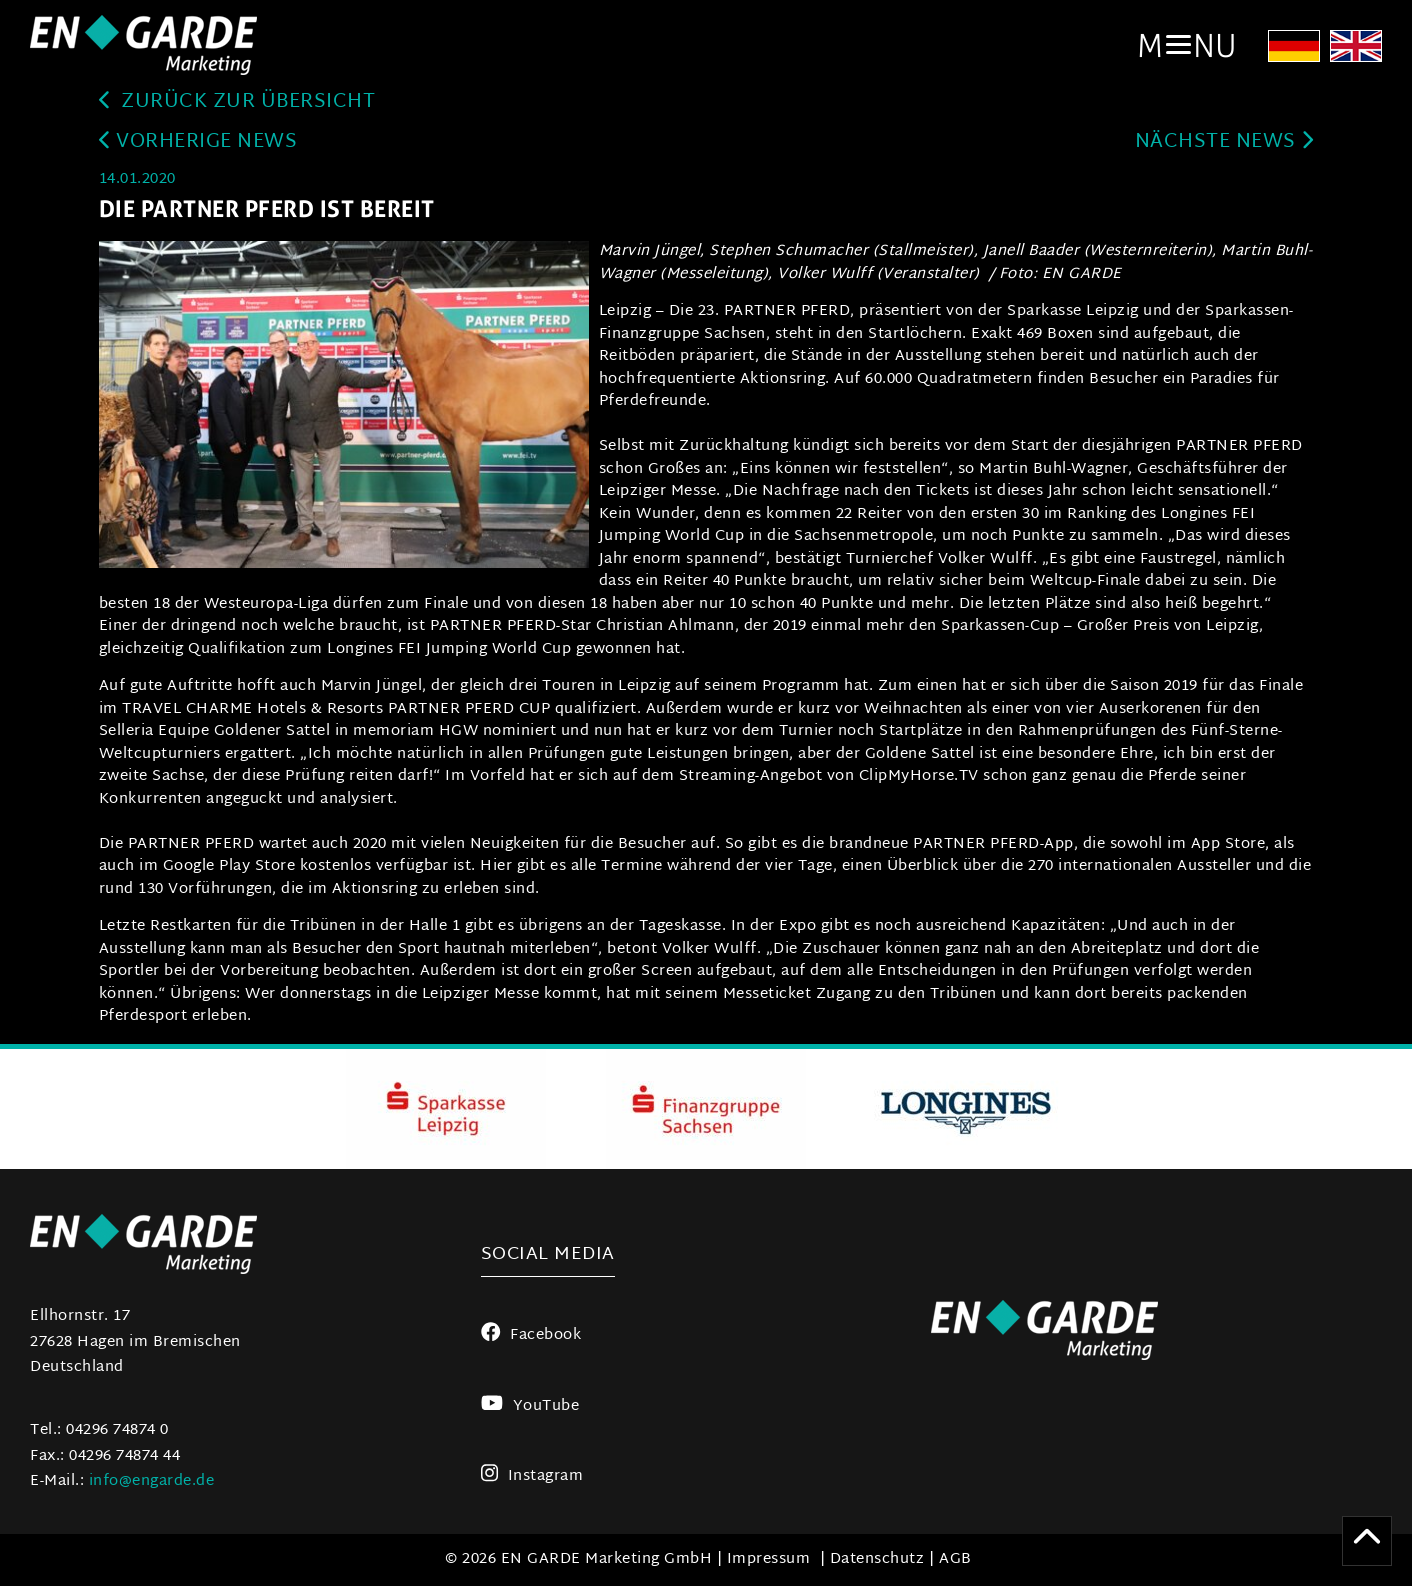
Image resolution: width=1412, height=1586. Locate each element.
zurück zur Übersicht (237, 102)
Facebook (531, 1335)
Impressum (769, 1559)
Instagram (532, 1476)
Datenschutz (877, 1559)
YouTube (530, 1406)
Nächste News (1224, 142)
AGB (955, 1559)
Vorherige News (198, 142)
